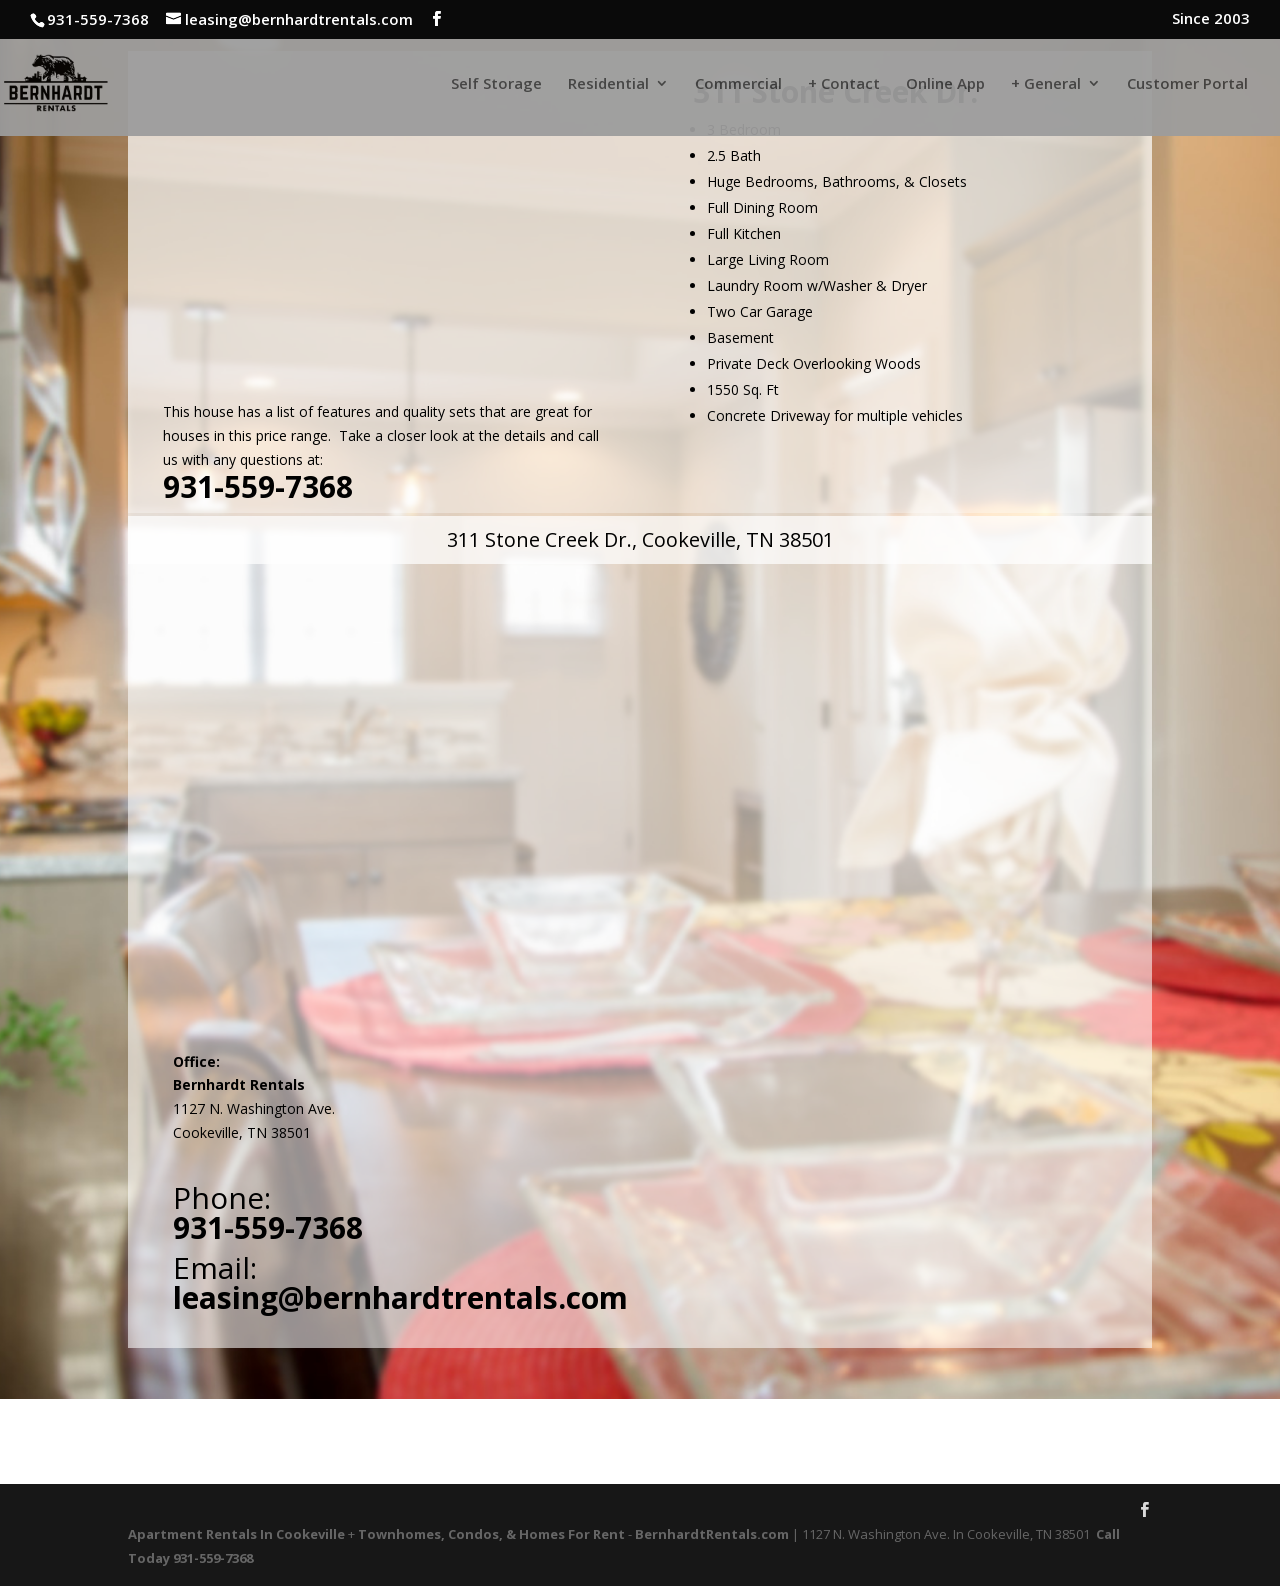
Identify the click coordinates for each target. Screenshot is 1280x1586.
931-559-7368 (258, 486)
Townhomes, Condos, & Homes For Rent (491, 1534)
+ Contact (844, 84)
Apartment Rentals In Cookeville (236, 1534)
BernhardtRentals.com (712, 1534)
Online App (945, 84)
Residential (608, 84)
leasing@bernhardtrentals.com (400, 1297)
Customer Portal (1187, 84)
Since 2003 (1211, 19)
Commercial (738, 84)
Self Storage (496, 84)
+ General (1046, 84)
